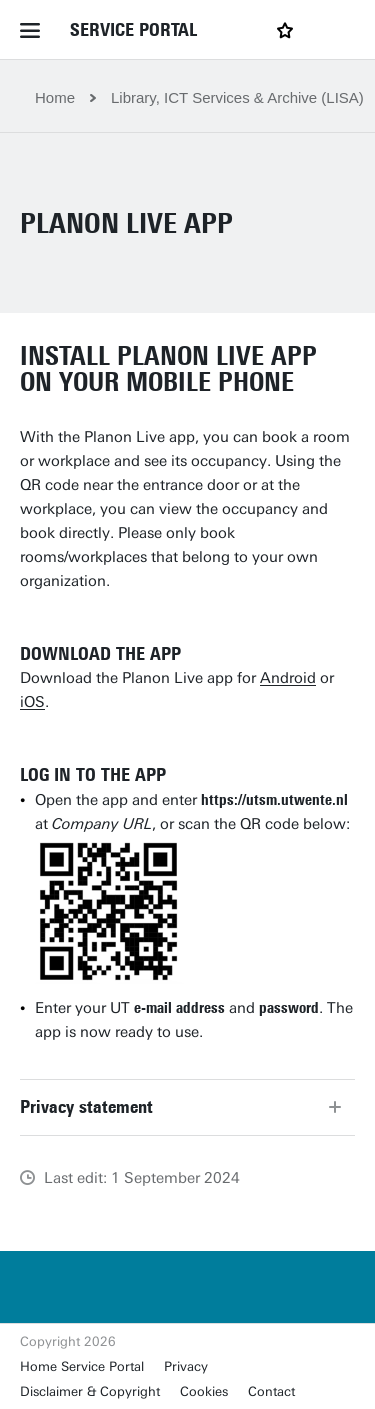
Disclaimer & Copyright (90, 1391)
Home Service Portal (82, 1366)
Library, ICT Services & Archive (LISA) (237, 97)
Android (288, 678)
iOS (32, 702)
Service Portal (133, 30)
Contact (271, 1391)
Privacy (186, 1366)
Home (55, 97)
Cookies (204, 1391)
